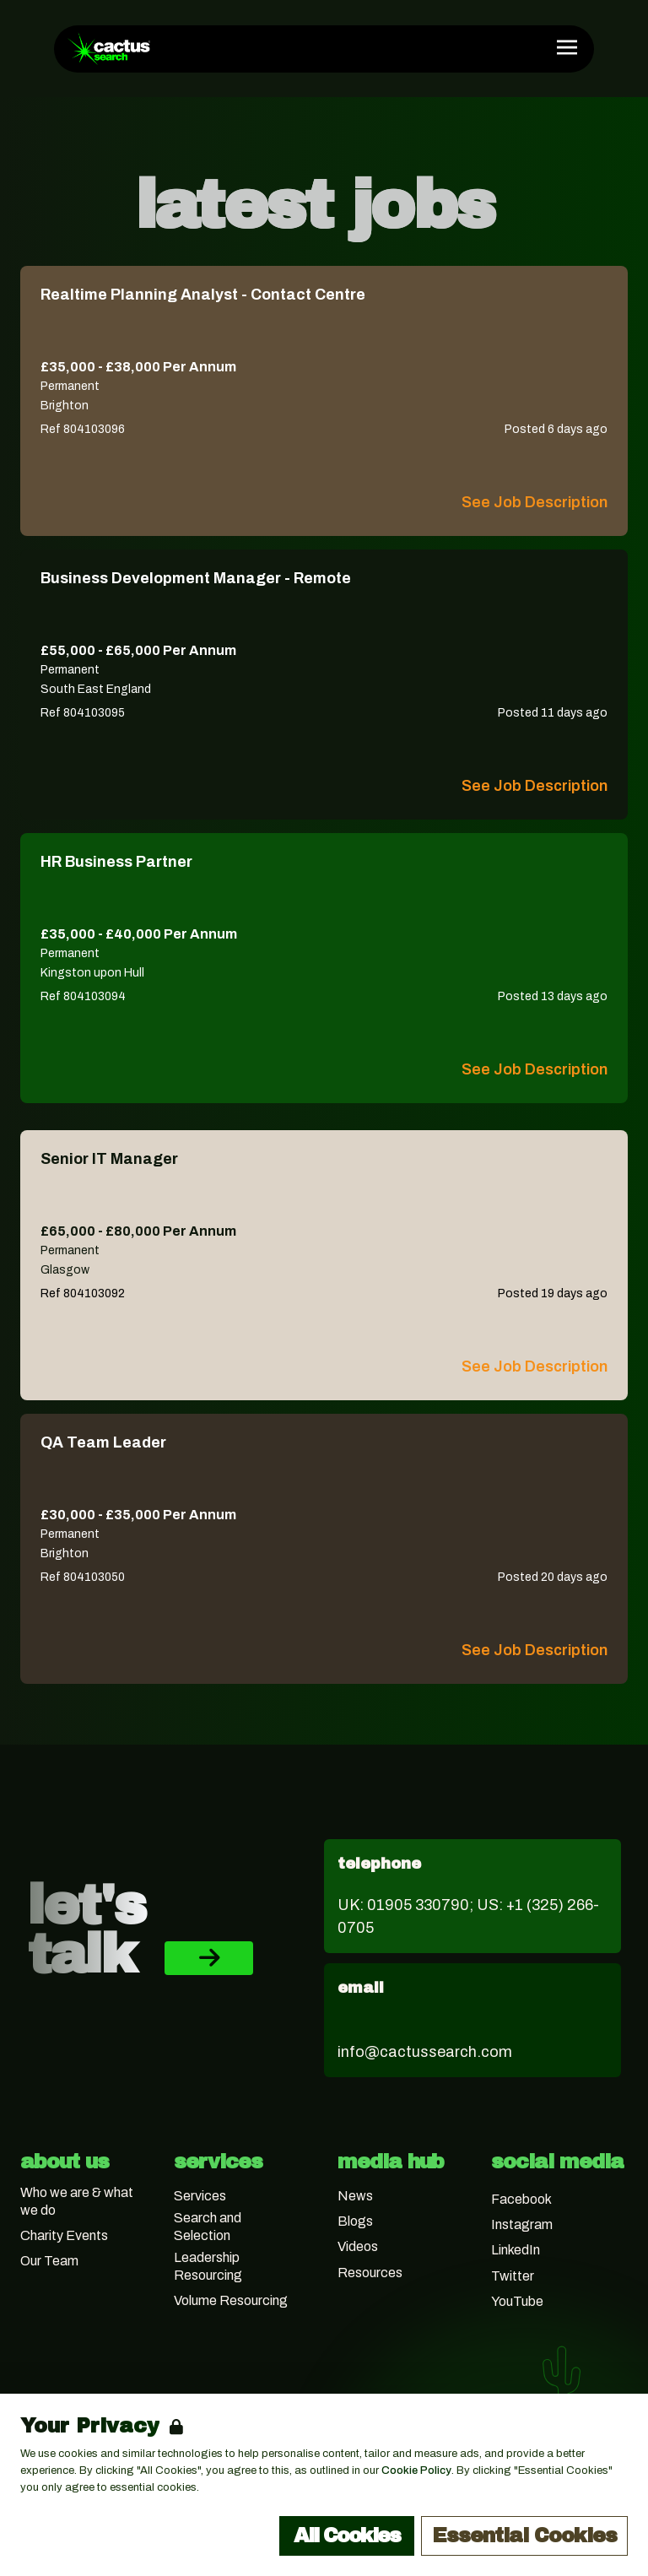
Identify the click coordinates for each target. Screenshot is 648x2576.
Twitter (512, 2276)
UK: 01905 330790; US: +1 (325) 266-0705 (468, 1916)
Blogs (355, 2221)
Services (200, 2196)
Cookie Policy (416, 2470)
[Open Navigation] (567, 47)
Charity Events (64, 2235)
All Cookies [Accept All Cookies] (347, 2535)
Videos (358, 2246)
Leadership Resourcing (208, 2266)
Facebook (521, 2199)
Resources (370, 2272)
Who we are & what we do (76, 2201)
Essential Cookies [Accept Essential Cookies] (524, 2535)
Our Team (49, 2261)
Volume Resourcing (231, 2300)
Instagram (522, 2224)
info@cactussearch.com (425, 2051)
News (355, 2196)
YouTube (517, 2301)
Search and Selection (207, 2227)
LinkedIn (515, 2250)
